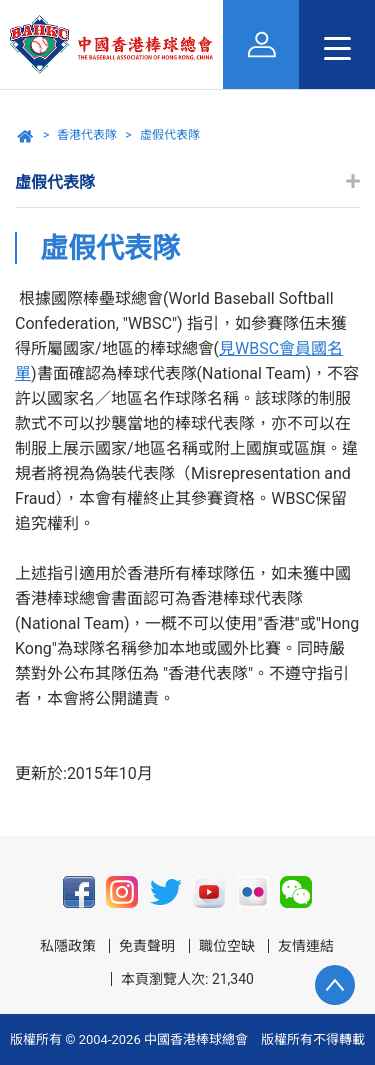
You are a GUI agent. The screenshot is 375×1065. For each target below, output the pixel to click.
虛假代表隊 (170, 135)
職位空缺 (227, 946)
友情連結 (306, 946)
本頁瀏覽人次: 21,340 (187, 979)
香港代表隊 (87, 135)
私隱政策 (68, 946)
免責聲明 (147, 946)
